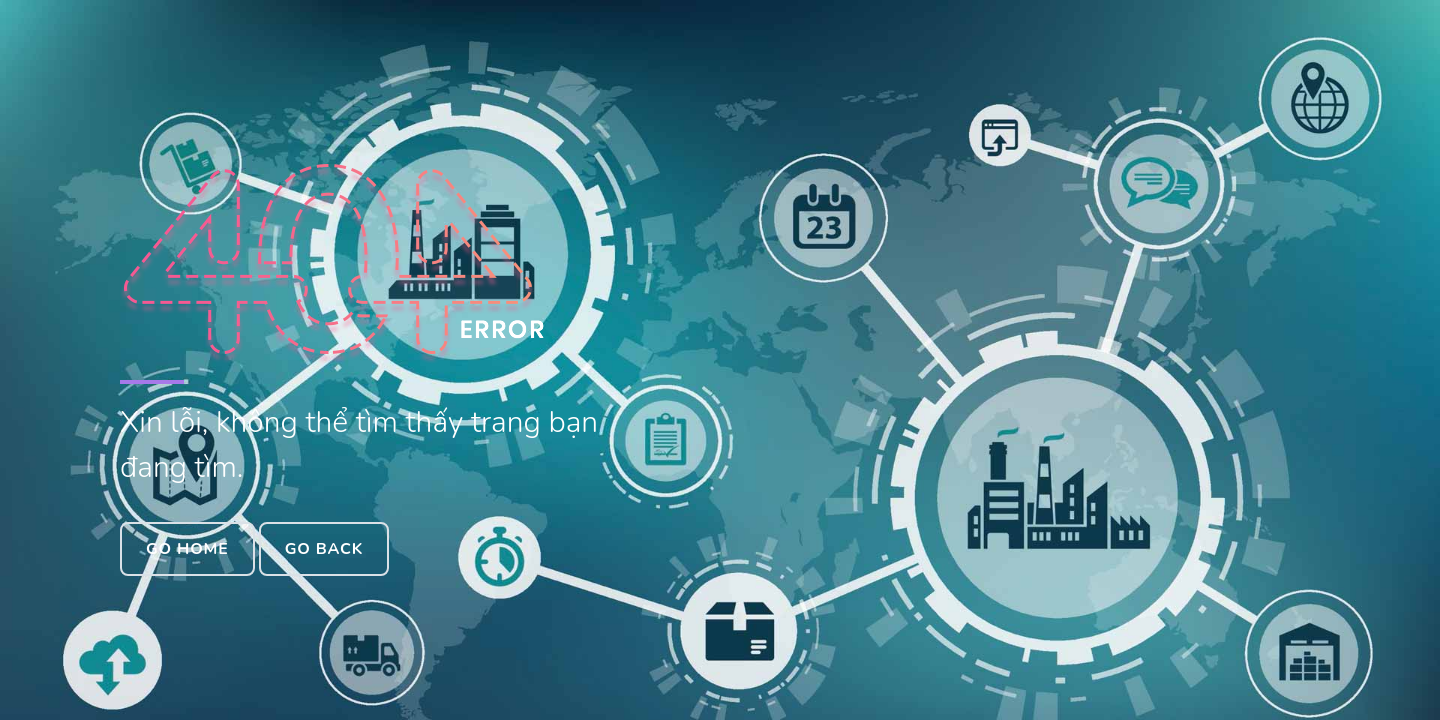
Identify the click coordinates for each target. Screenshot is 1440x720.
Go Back (324, 549)
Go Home (187, 549)
